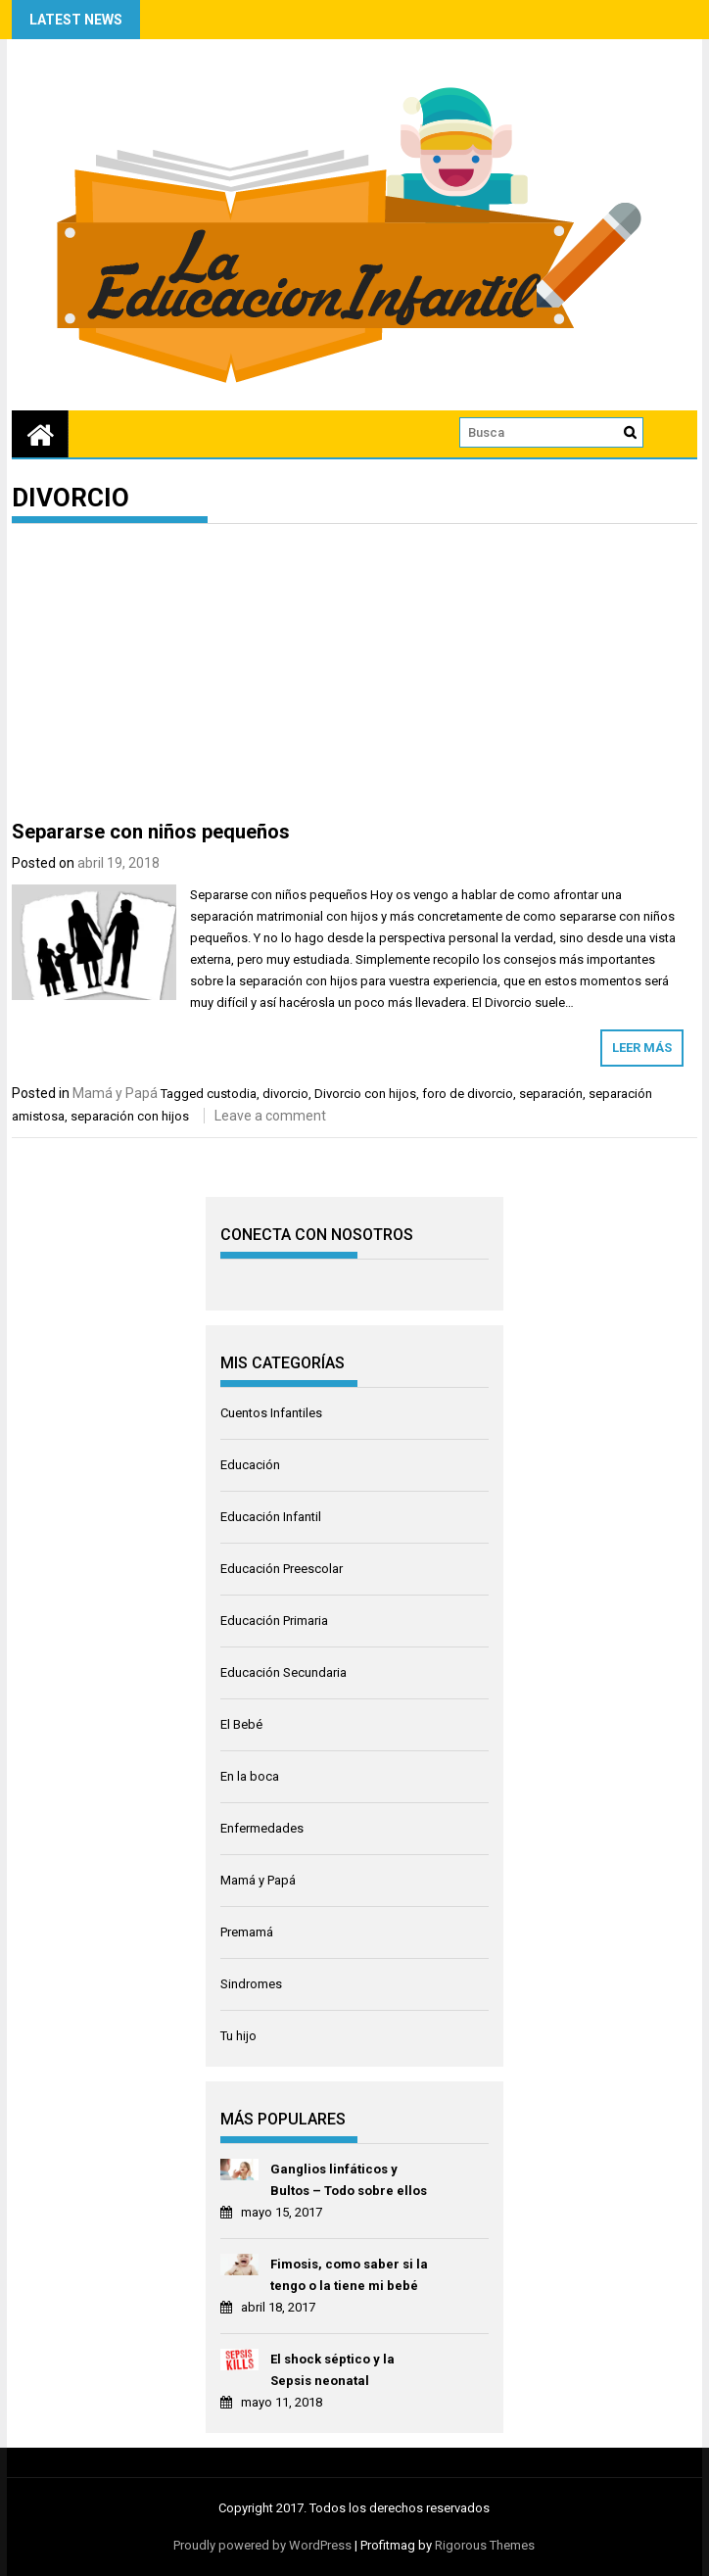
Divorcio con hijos (365, 1093)
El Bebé (241, 1724)
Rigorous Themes (485, 2545)
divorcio (285, 1093)
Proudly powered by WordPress (262, 2545)
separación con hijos (130, 1116)
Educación (250, 1464)
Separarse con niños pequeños (151, 831)
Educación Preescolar (281, 1568)
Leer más (642, 1047)
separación (551, 1093)
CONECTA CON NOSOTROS (316, 1234)
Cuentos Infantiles (271, 1413)
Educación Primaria (274, 1620)
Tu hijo (238, 2035)
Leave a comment (270, 1115)
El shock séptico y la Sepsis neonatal (332, 2370)
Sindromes (251, 1984)
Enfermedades (262, 1828)
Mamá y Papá (115, 1093)
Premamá (246, 1932)
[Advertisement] (354, 676)
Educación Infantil (270, 1516)
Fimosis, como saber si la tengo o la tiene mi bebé (349, 2275)
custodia (232, 1093)
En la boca (249, 1776)
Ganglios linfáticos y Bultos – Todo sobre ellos (348, 2180)
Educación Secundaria (283, 1672)
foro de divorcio (467, 1093)
